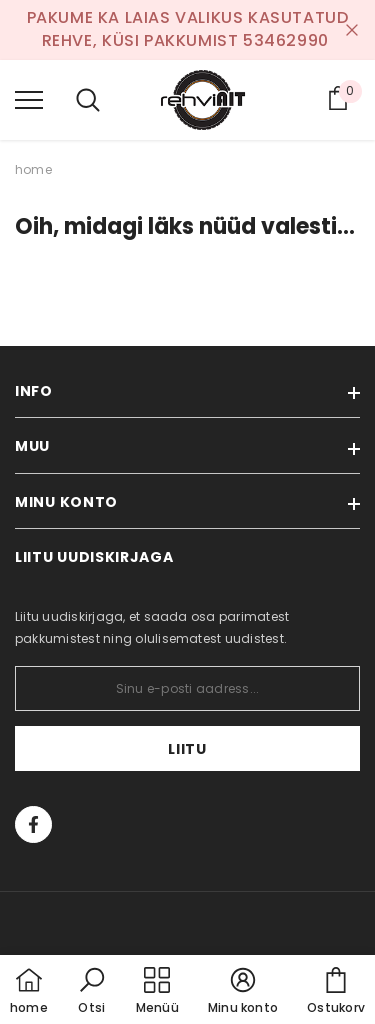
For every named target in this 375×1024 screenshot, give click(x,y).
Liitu (187, 749)
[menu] (29, 99)
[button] (92, 992)
